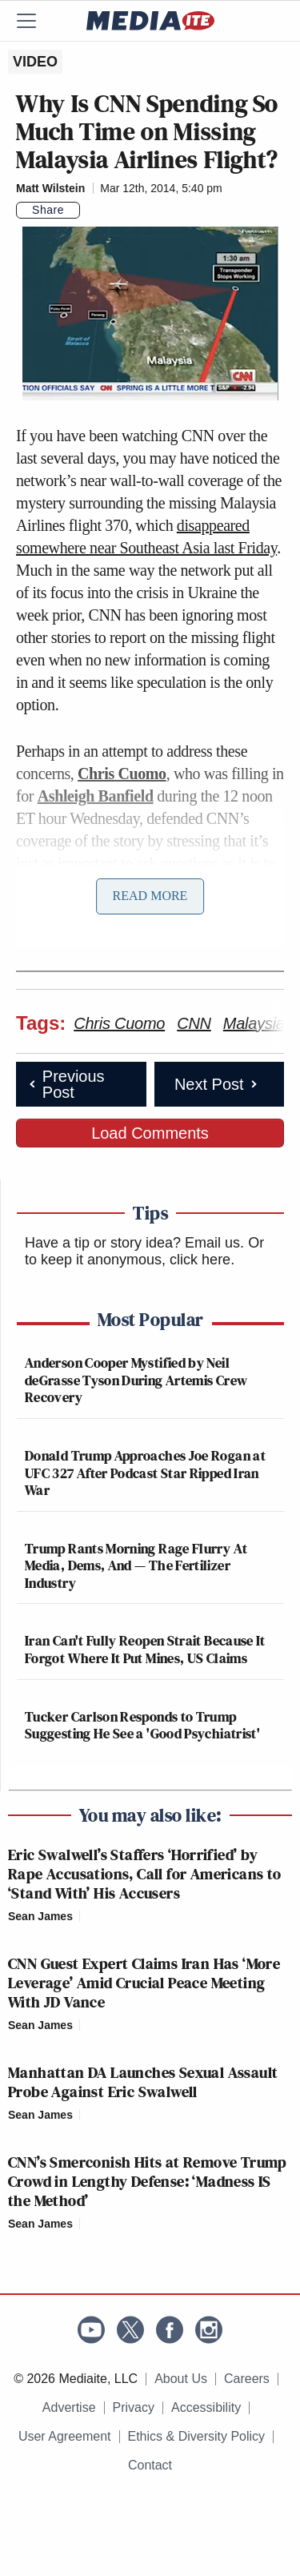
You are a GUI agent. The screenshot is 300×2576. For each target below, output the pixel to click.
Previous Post (65, 1084)
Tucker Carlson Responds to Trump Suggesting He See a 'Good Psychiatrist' (142, 1725)
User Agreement (64, 2436)
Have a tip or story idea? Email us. (134, 1243)
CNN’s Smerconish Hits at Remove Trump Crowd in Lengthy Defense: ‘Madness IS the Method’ (147, 2181)
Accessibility (206, 2407)
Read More (150, 895)
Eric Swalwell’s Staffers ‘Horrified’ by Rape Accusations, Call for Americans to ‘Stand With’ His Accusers (145, 1873)
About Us (180, 2378)
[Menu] (36, 21)
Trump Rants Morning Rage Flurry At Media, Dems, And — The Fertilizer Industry (136, 1565)
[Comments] (89, 209)
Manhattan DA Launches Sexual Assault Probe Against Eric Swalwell (143, 2082)
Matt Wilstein (50, 188)
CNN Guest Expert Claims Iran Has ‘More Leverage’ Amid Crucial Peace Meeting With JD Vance (144, 1982)
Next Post (217, 1084)
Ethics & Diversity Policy (197, 2436)
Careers (247, 2378)
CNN (194, 1023)
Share (48, 209)
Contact (150, 2465)
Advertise (69, 2407)
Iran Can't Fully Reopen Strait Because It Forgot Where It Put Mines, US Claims (145, 1649)
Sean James (40, 1916)
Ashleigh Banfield (96, 796)
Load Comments (150, 1133)
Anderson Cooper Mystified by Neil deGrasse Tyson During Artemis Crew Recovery (136, 1379)
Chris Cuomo (122, 773)
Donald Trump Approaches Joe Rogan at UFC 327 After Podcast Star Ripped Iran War (145, 1472)
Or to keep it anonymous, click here (144, 1251)
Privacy (133, 2407)
